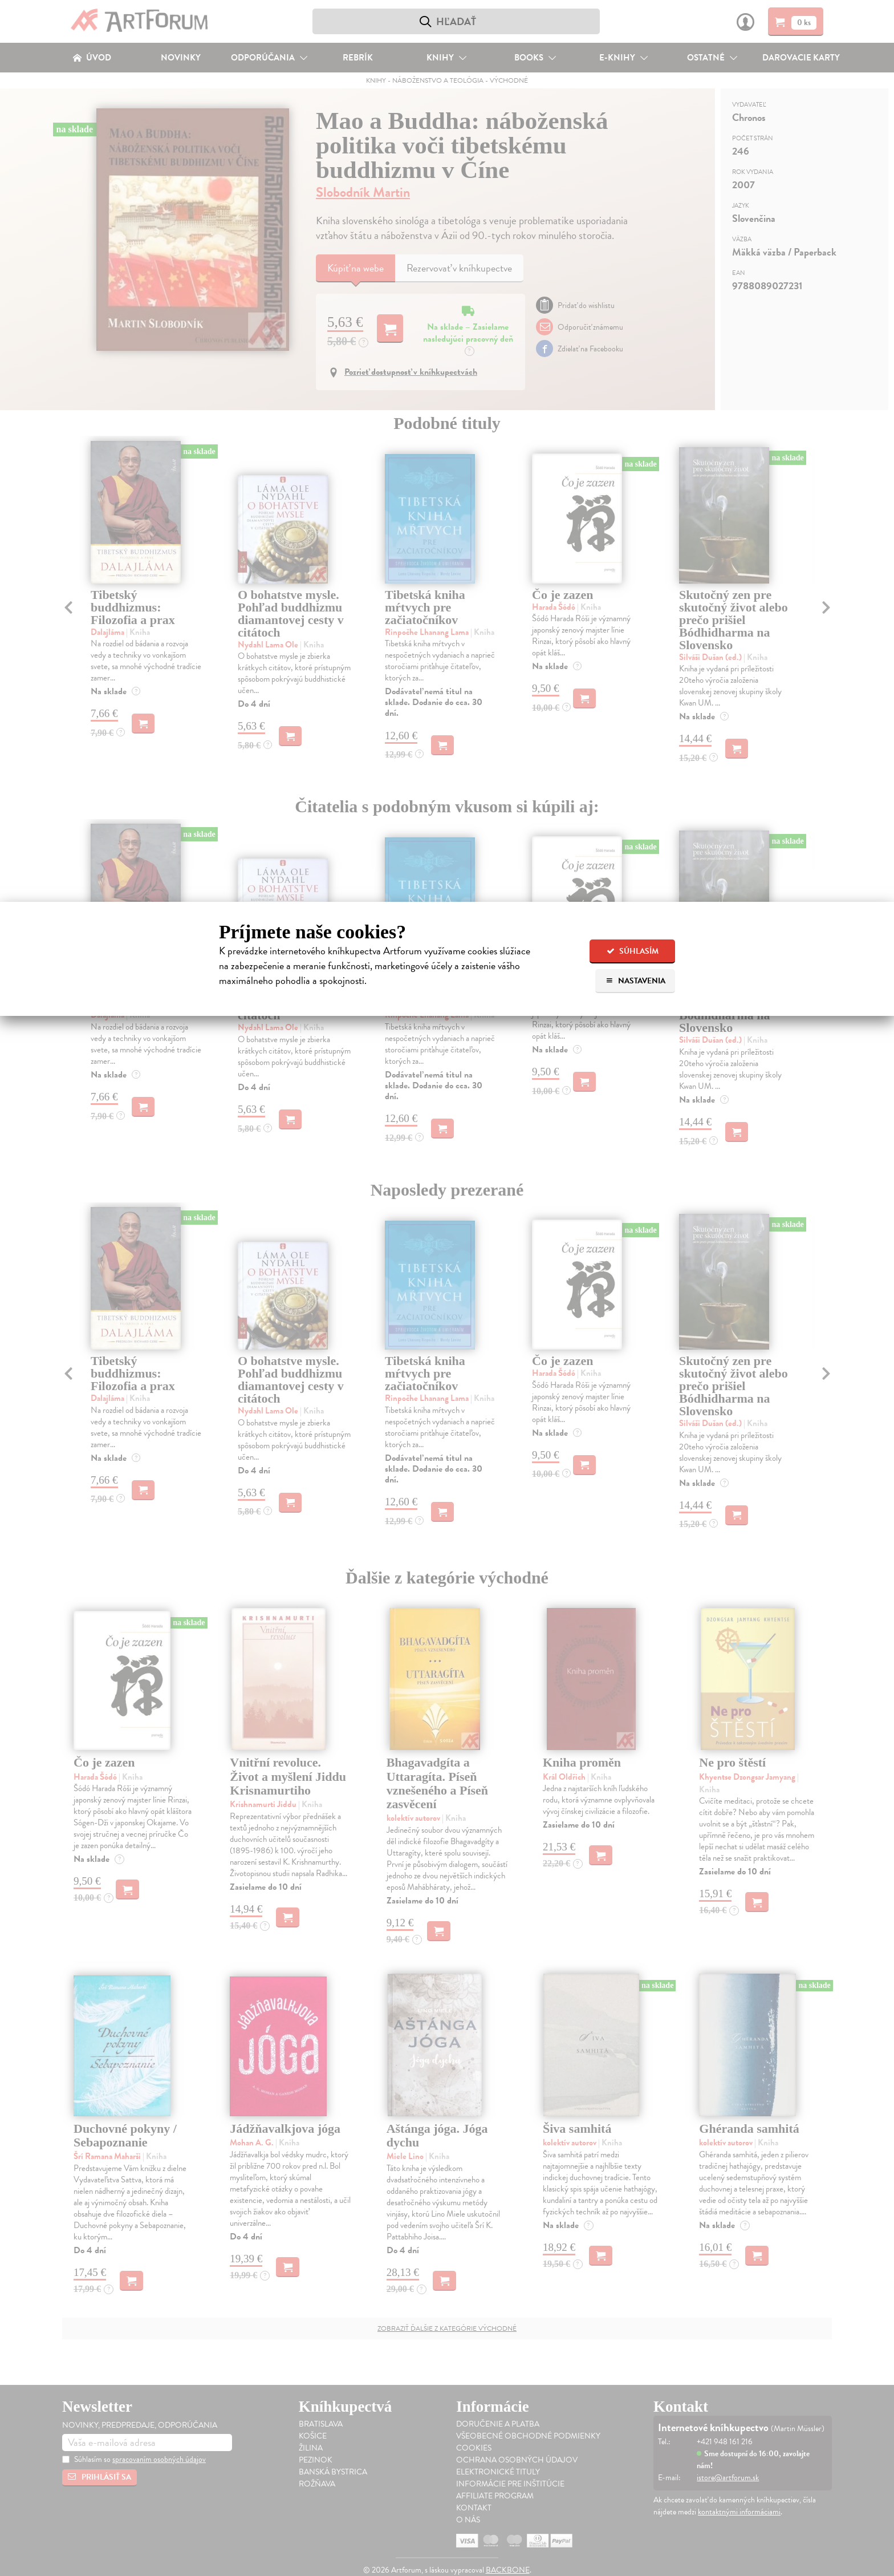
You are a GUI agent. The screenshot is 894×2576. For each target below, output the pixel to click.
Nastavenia (635, 981)
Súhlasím (633, 951)
